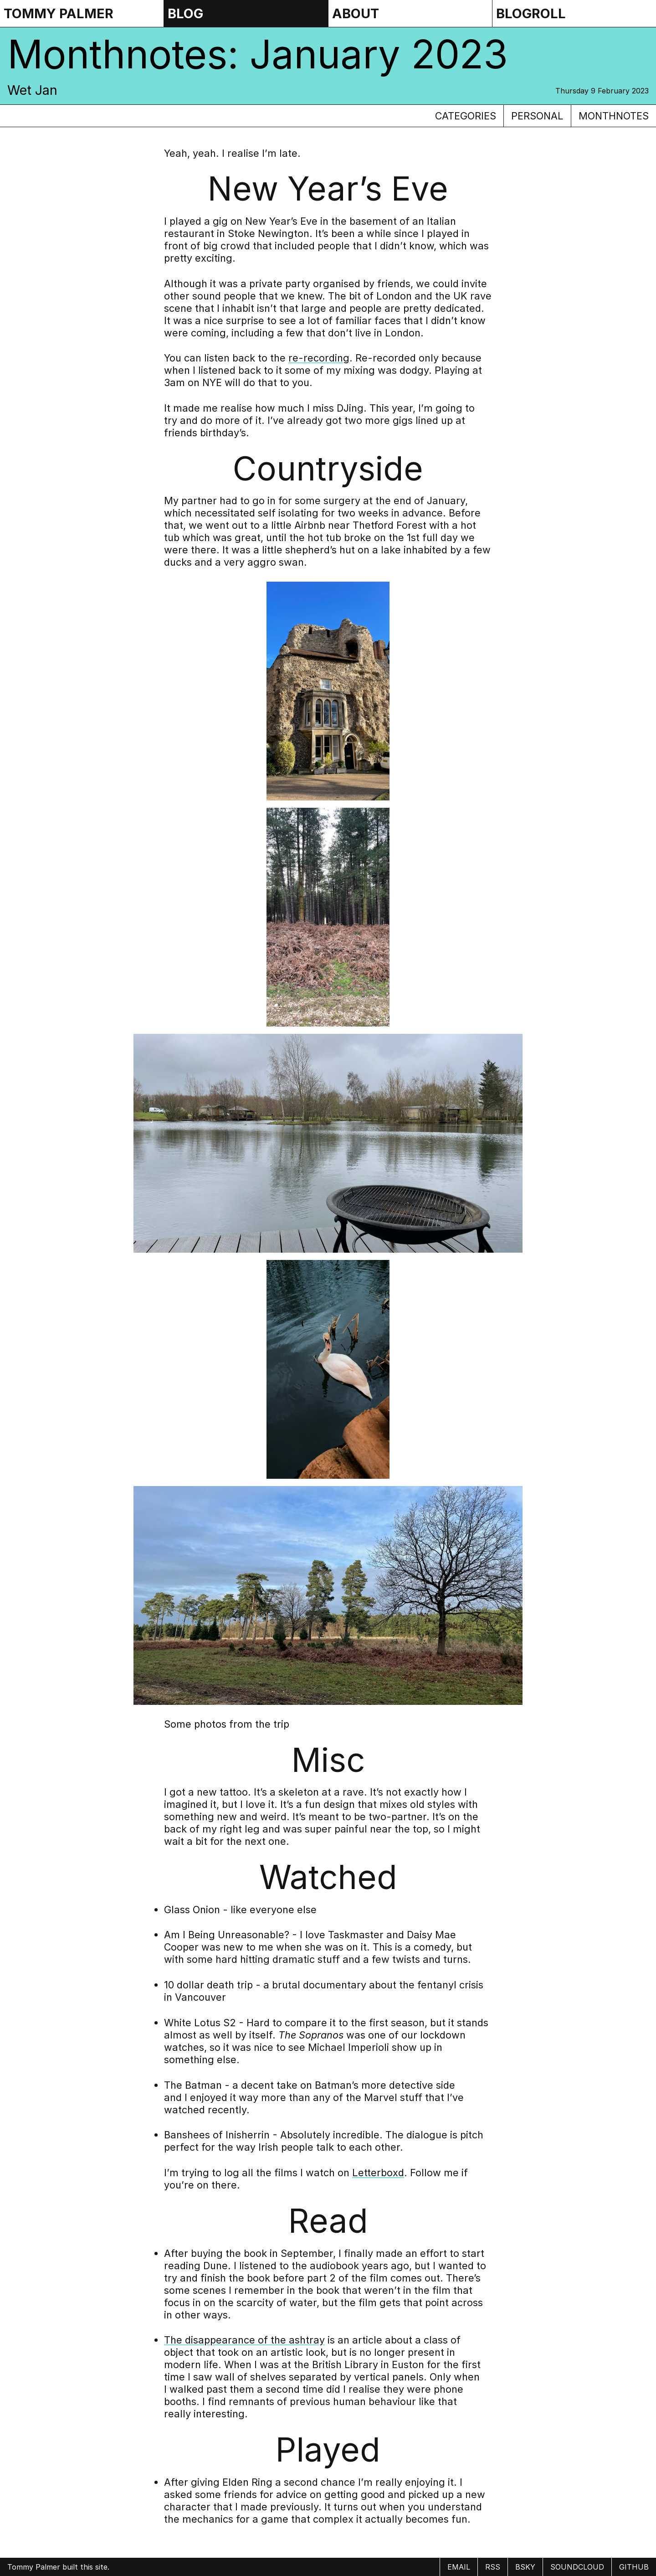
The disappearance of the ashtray (244, 2340)
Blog (185, 13)
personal (537, 116)
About (355, 13)
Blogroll (531, 13)
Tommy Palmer (58, 13)
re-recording (318, 358)
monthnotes (614, 116)
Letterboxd (378, 2173)
